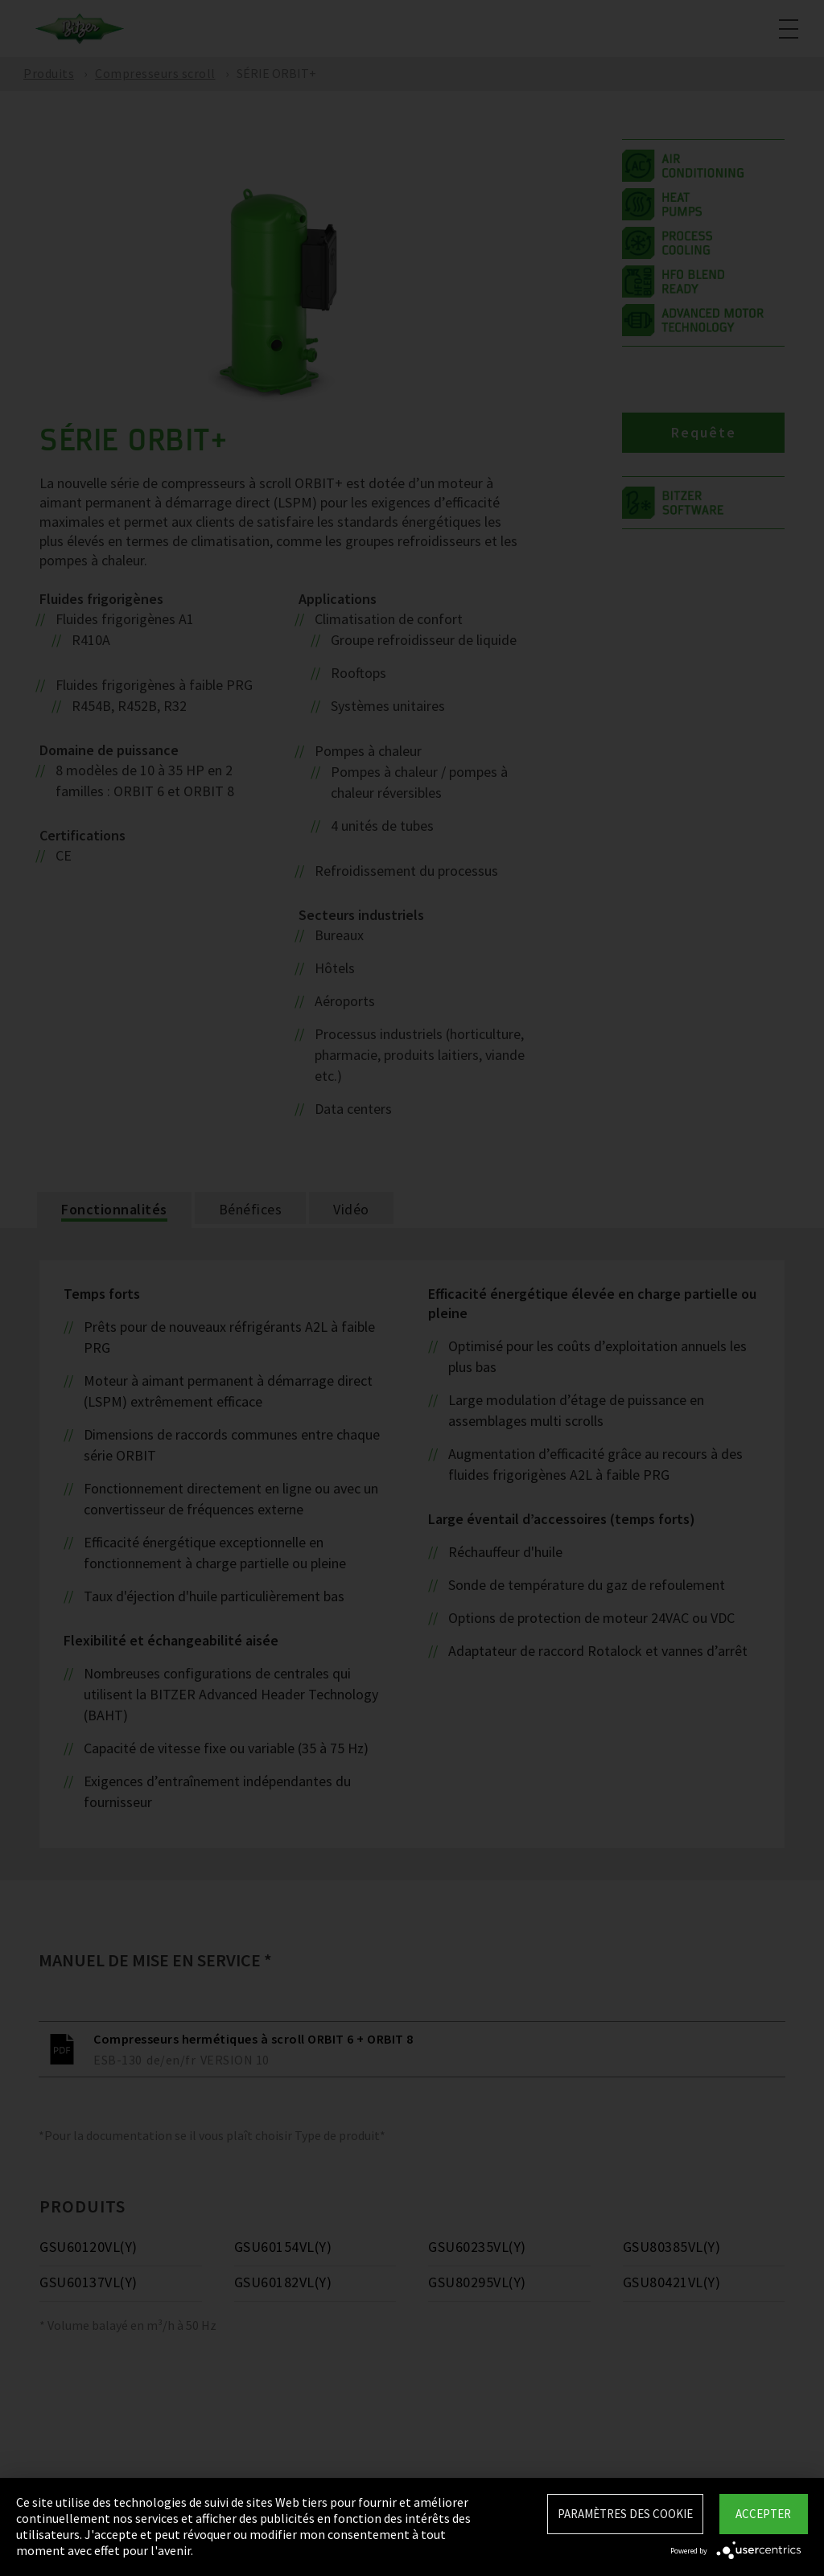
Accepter (763, 2513)
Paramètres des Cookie (625, 2513)
